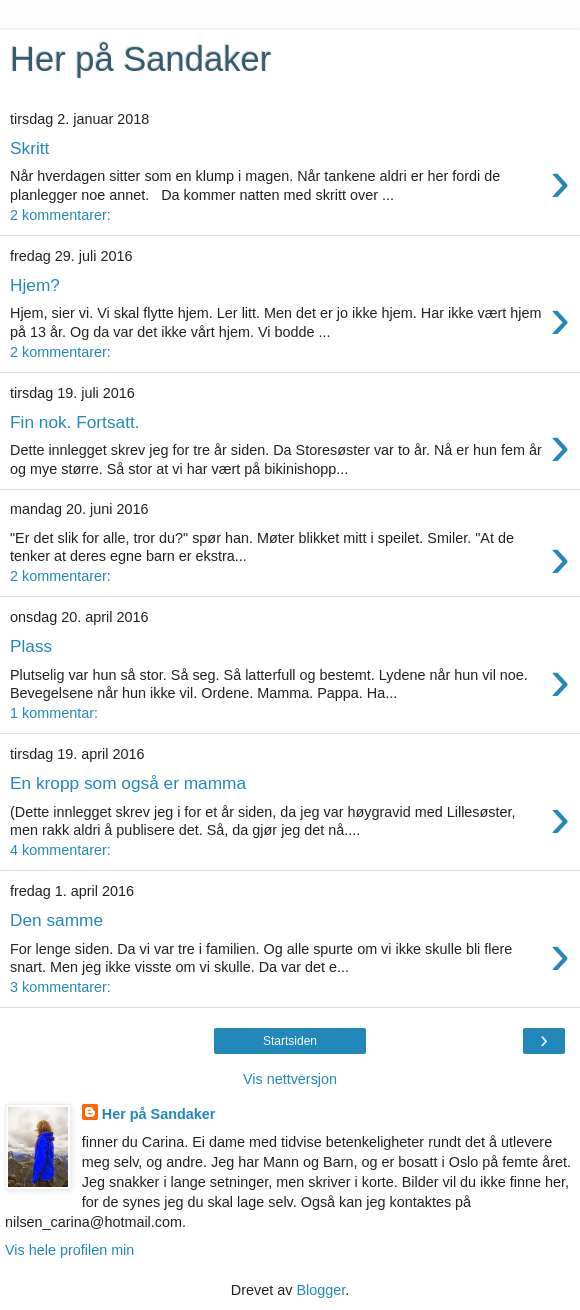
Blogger (320, 1290)
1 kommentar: (54, 713)
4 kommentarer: (60, 850)
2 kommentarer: (60, 215)
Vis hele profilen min (69, 1250)
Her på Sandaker (159, 1114)
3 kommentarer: (60, 987)
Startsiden (290, 1041)
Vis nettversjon (290, 1079)
